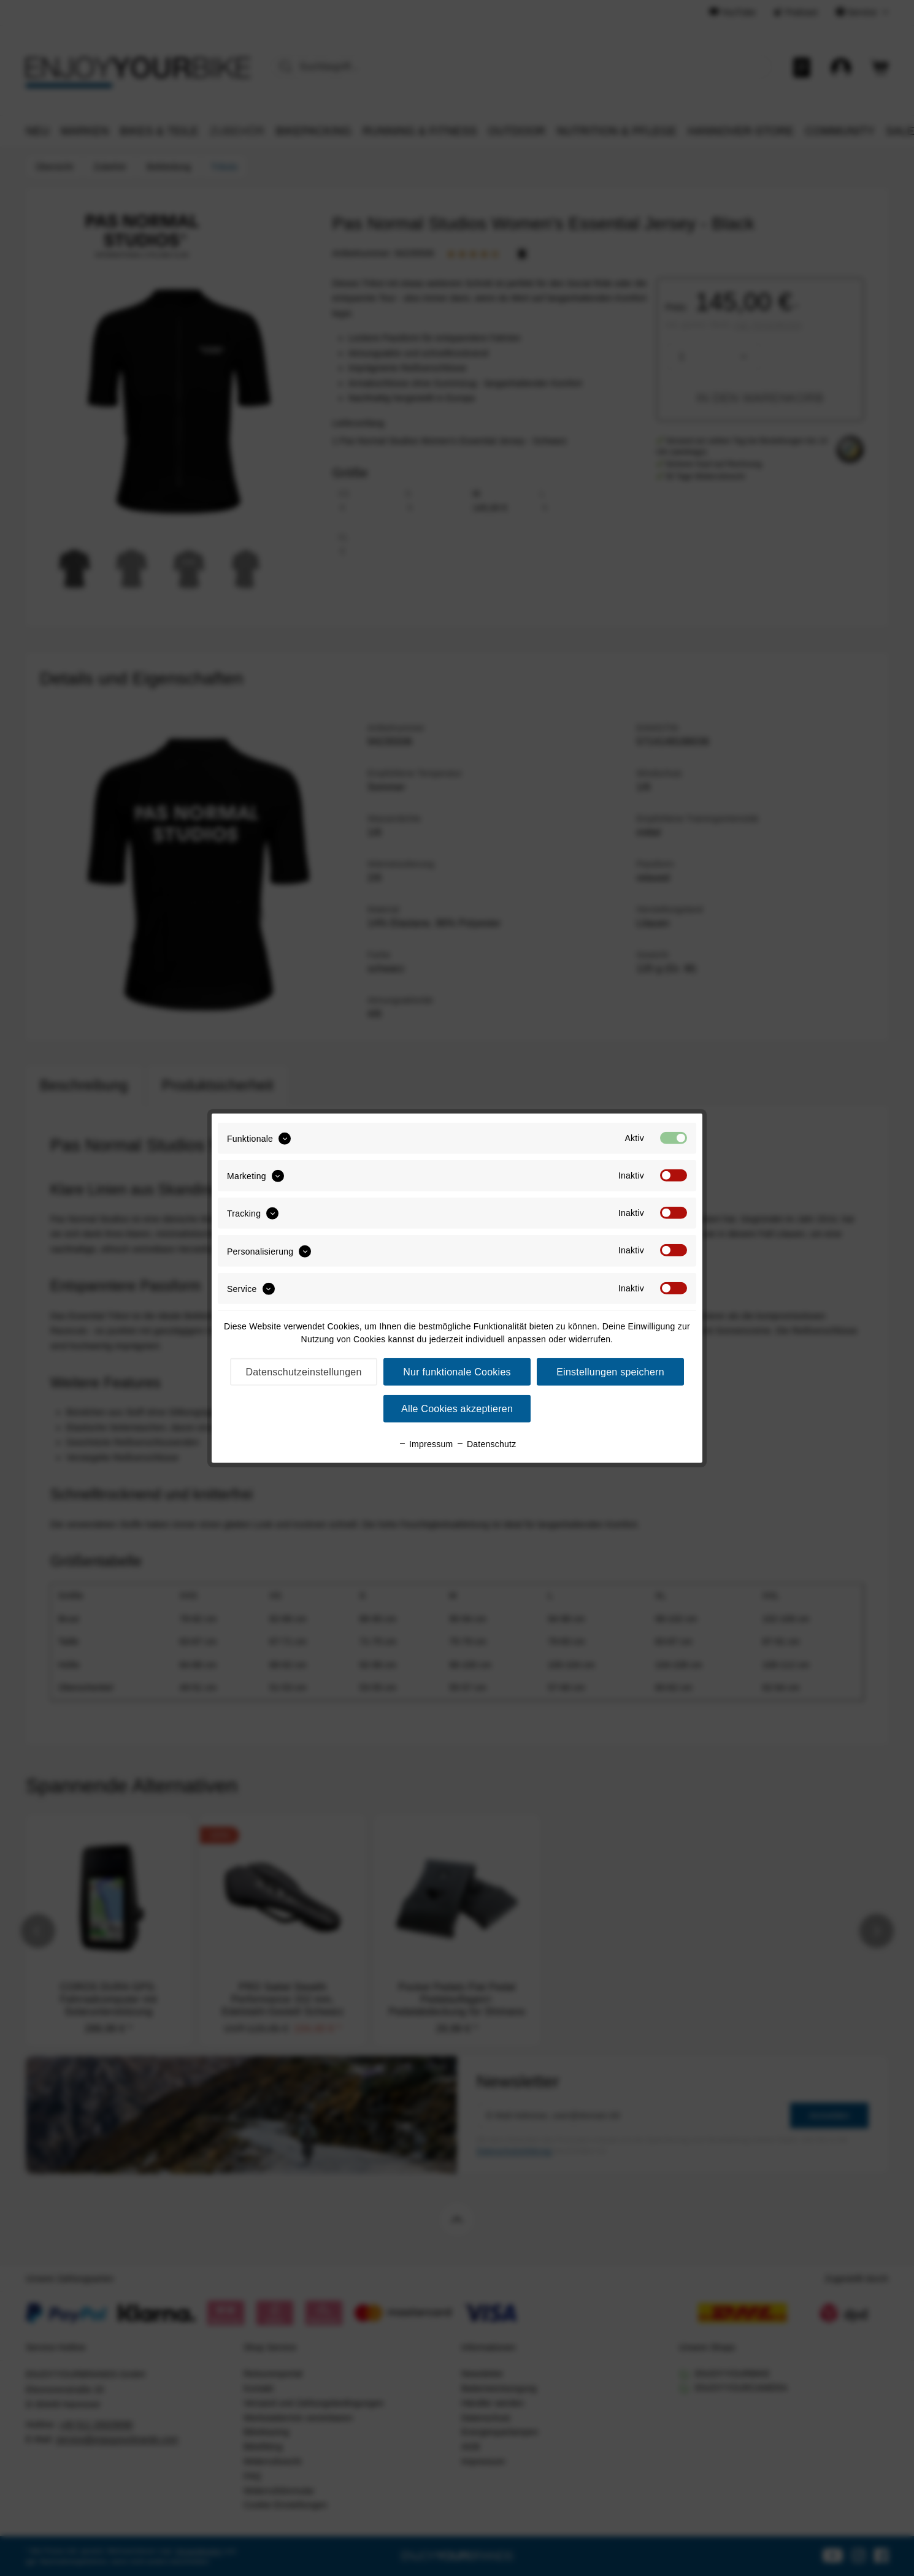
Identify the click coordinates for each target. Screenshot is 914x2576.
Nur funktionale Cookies (457, 1372)
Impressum (425, 1444)
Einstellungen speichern (610, 1372)
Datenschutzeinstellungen (303, 1372)
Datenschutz (486, 1444)
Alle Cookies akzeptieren (457, 1409)
